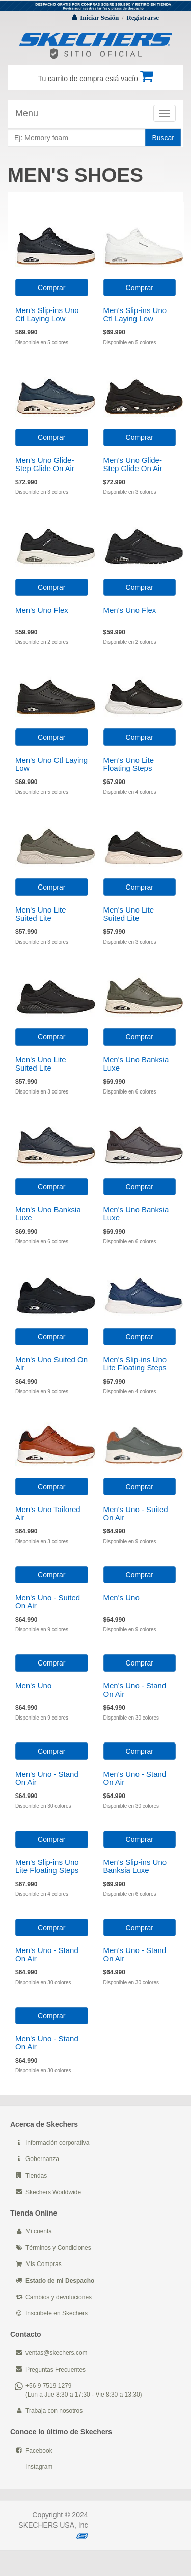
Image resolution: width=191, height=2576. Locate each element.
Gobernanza (42, 2159)
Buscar (163, 138)
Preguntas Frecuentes (55, 2369)
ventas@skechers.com (56, 2352)
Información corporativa (57, 2142)
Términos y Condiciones (58, 2247)
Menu (26, 113)
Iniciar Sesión (99, 17)
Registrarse (142, 17)
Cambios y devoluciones (58, 2297)
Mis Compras (43, 2264)
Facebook (38, 2450)
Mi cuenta (38, 2231)
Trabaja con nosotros (54, 2410)
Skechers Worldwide (53, 2192)
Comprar (51, 287)
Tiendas (36, 2175)
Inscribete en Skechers (56, 2313)
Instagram (38, 2466)
